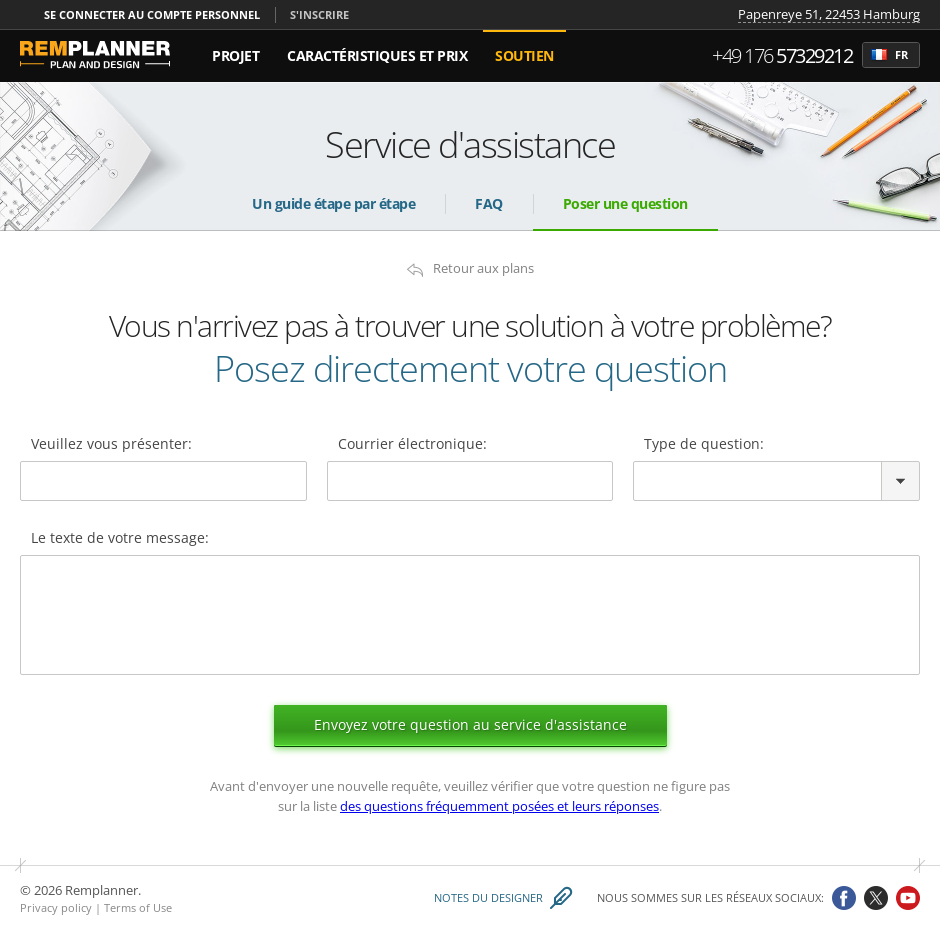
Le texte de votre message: (120, 539)
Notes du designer (488, 898)
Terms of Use (138, 907)
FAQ (489, 203)
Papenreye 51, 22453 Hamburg (829, 15)
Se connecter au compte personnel (152, 14)
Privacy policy (56, 907)
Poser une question (625, 203)
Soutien (524, 55)
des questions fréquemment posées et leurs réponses (499, 806)
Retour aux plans (483, 268)
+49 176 (782, 55)
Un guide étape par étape (333, 203)
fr (889, 55)
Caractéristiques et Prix (377, 55)
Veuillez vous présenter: (111, 445)
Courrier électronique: (412, 445)
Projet (235, 55)
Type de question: (704, 445)
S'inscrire (319, 14)
